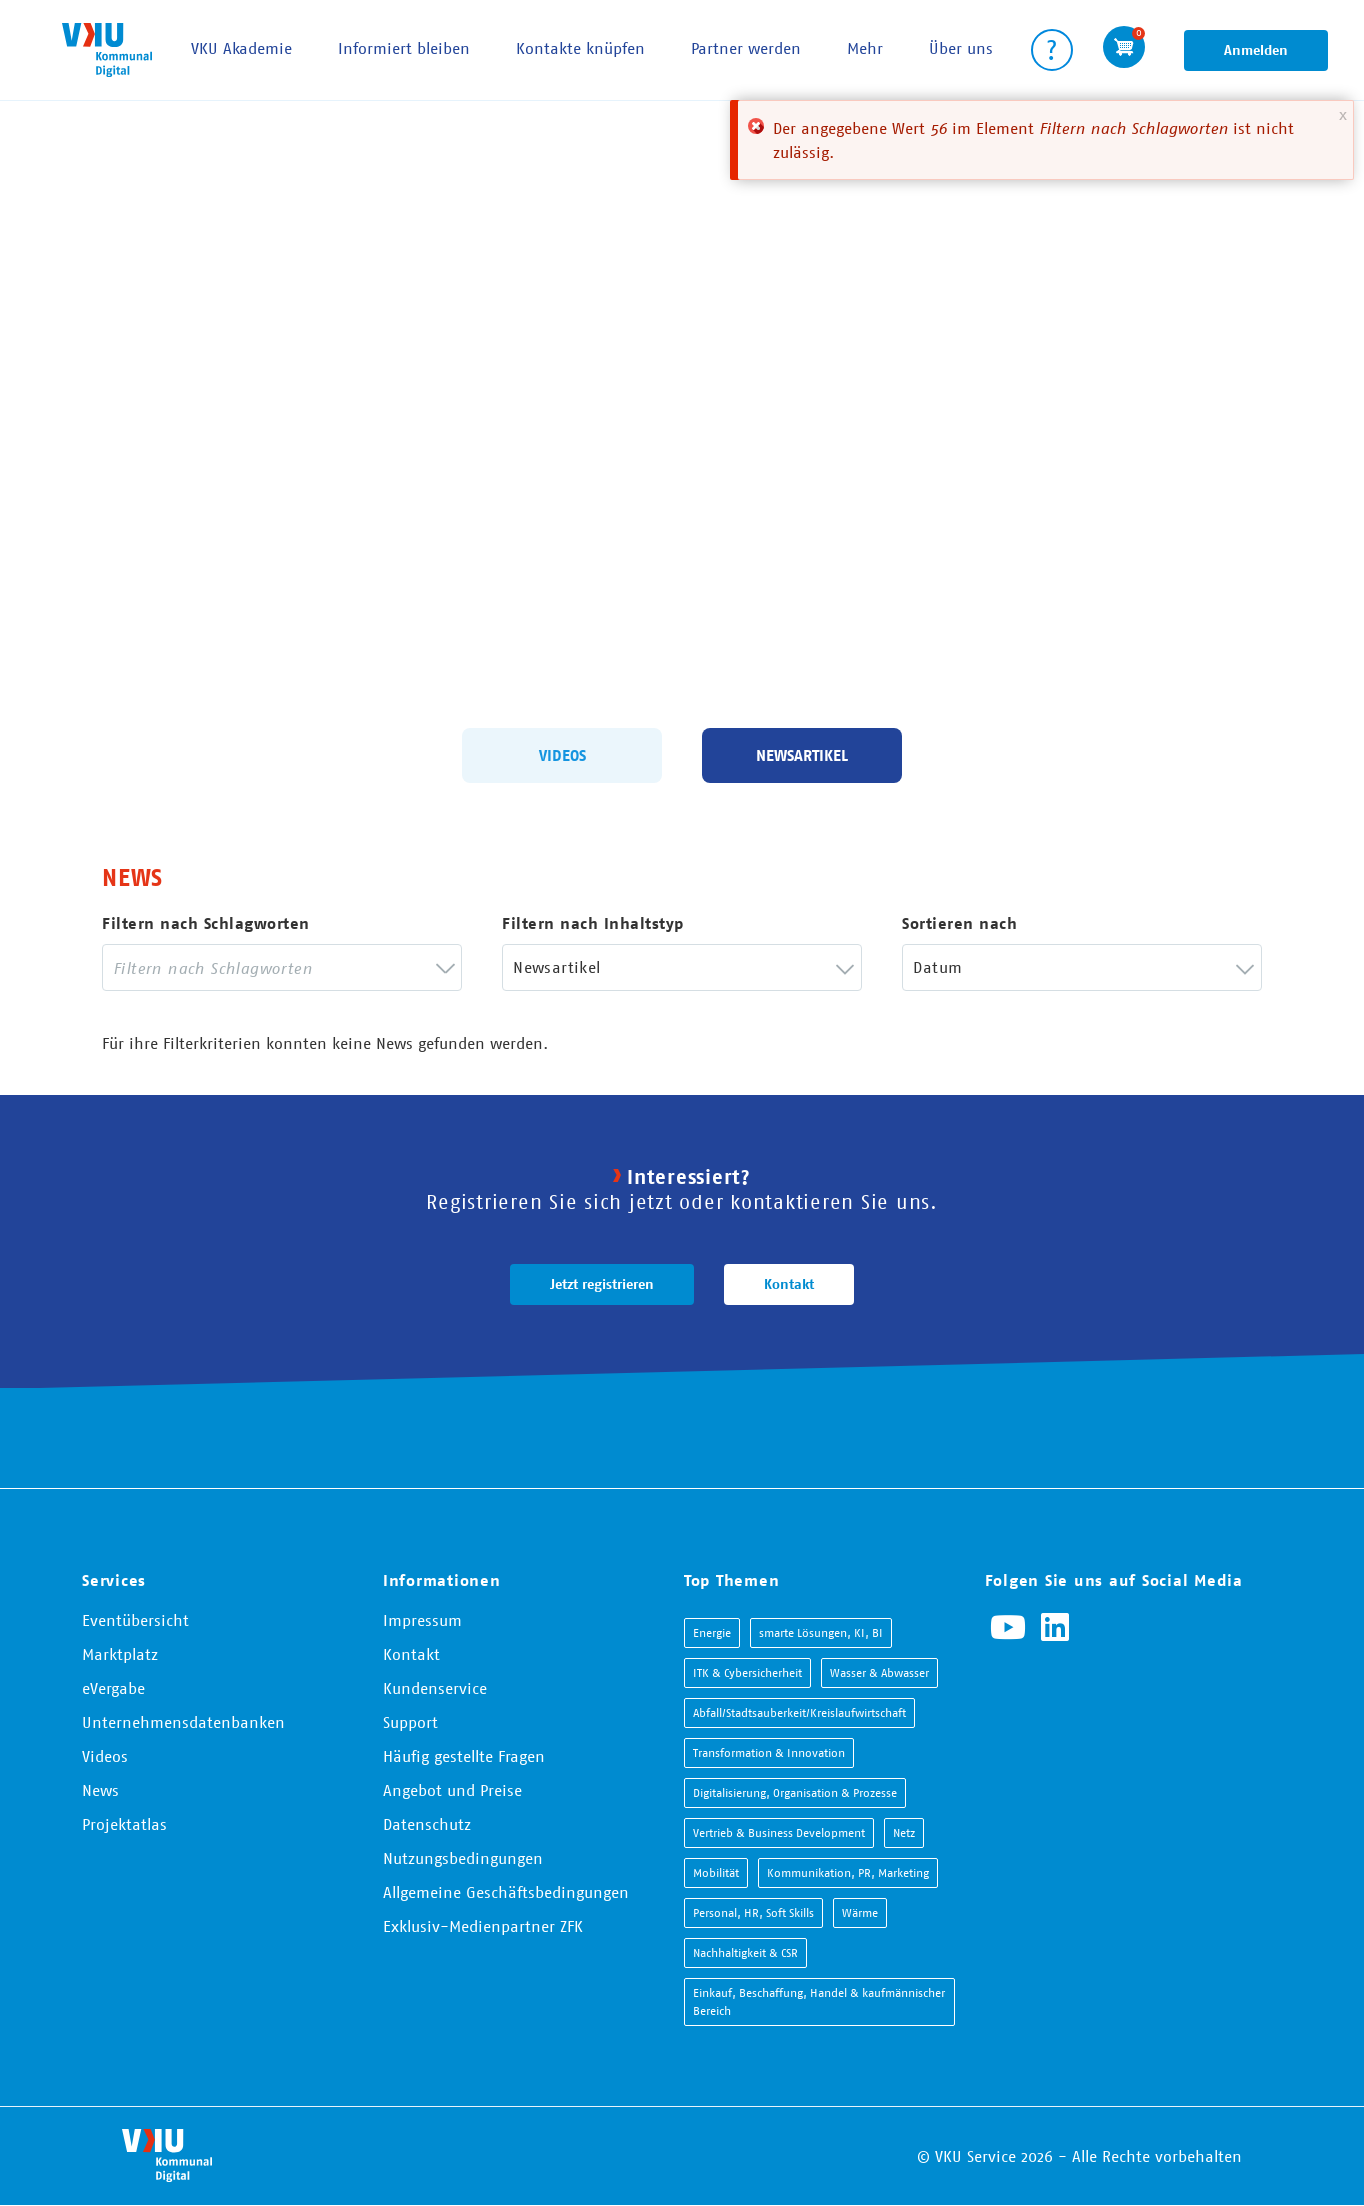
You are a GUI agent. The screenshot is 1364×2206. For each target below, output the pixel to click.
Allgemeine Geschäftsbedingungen (506, 1892)
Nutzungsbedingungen (463, 1858)
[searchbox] (267, 967)
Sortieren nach (959, 923)
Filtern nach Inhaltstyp (593, 923)
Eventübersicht (135, 1620)
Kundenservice (435, 1688)
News (100, 1790)
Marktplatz (120, 1654)
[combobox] (282, 967)
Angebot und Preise (452, 1790)
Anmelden (1256, 50)
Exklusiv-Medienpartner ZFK (483, 1926)
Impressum (422, 1620)
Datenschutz (427, 1824)
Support (410, 1722)
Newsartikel (802, 754)
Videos (562, 754)
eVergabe (113, 1688)
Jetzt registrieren (602, 1284)
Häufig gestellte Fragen (464, 1756)
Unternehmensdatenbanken (183, 1722)
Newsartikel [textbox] (556, 967)
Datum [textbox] (937, 967)
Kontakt (789, 1284)
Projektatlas (124, 1824)
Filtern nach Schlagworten (206, 923)
